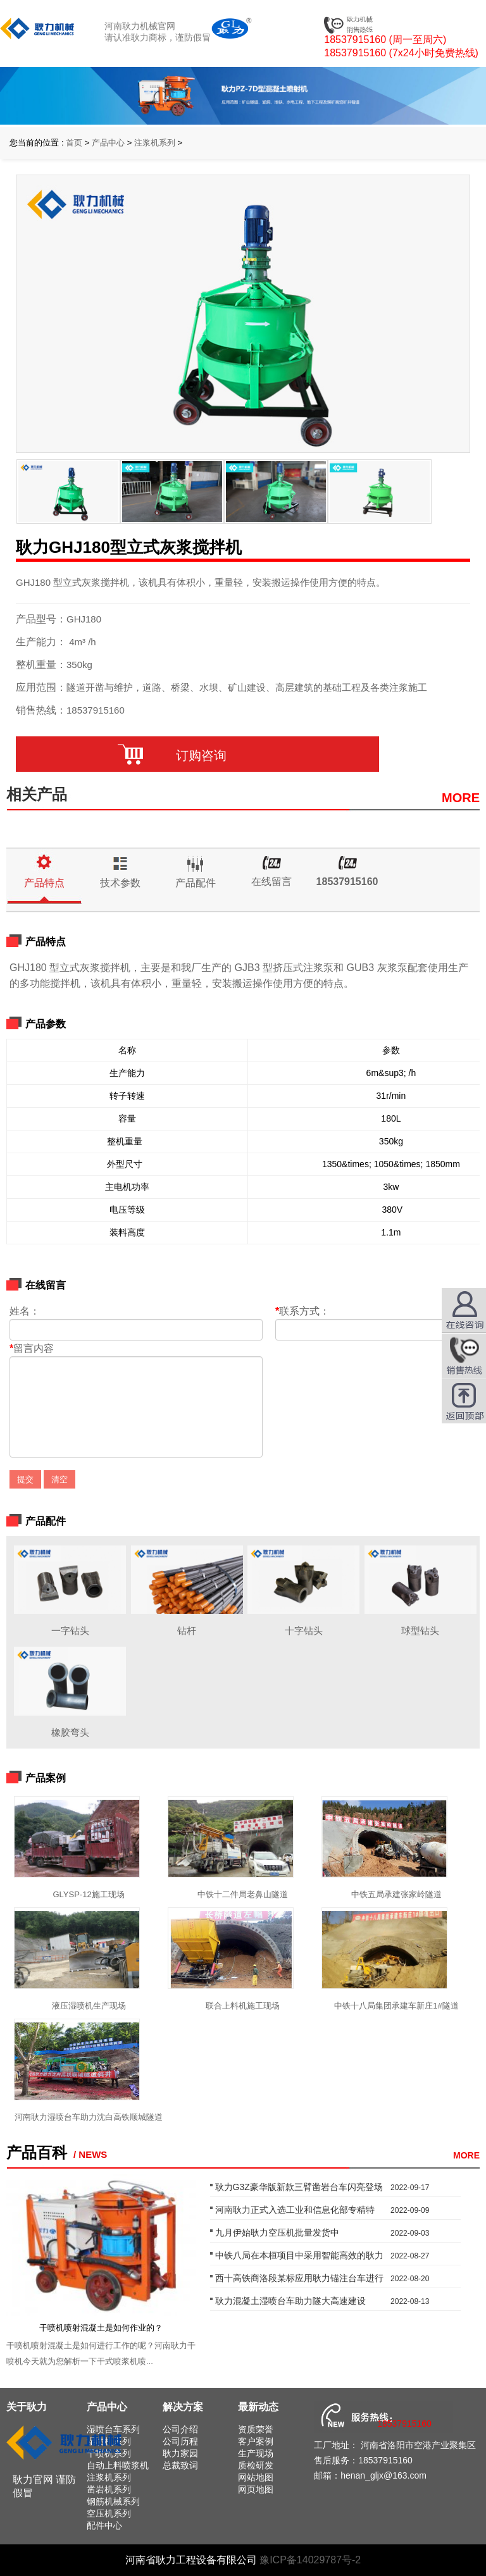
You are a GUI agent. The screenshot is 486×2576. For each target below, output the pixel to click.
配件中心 (104, 2525)
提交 (25, 1479)
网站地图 (255, 2477)
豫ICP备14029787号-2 (310, 2559)
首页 (74, 142)
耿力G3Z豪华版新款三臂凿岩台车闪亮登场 (299, 2187)
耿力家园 (180, 2453)
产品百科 (36, 2152)
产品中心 (108, 142)
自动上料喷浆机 (118, 2465)
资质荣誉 (255, 2429)
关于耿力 (26, 2406)
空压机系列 (109, 2513)
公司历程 (180, 2441)
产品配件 (195, 882)
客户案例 (255, 2441)
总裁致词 (180, 2465)
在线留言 (271, 881)
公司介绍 (180, 2429)
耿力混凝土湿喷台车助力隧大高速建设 (290, 2301)
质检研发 (255, 2465)
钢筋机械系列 (113, 2501)
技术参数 (120, 882)
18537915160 (347, 881)
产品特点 (44, 882)
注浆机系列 (154, 142)
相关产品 (36, 794)
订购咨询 (198, 755)
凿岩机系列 (109, 2489)
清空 (59, 1479)
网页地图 (255, 2489)
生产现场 (255, 2453)
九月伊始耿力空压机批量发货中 (277, 2232)
